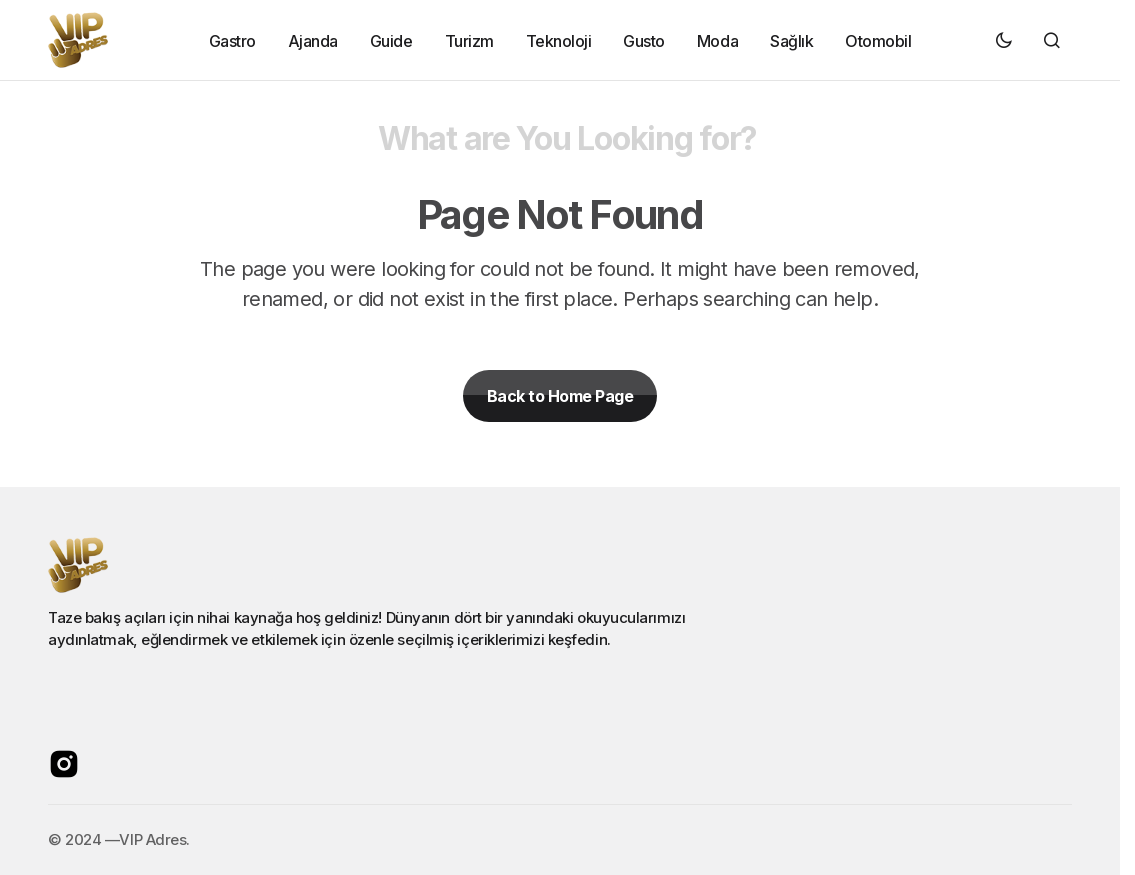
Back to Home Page (560, 396)
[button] (1004, 40)
